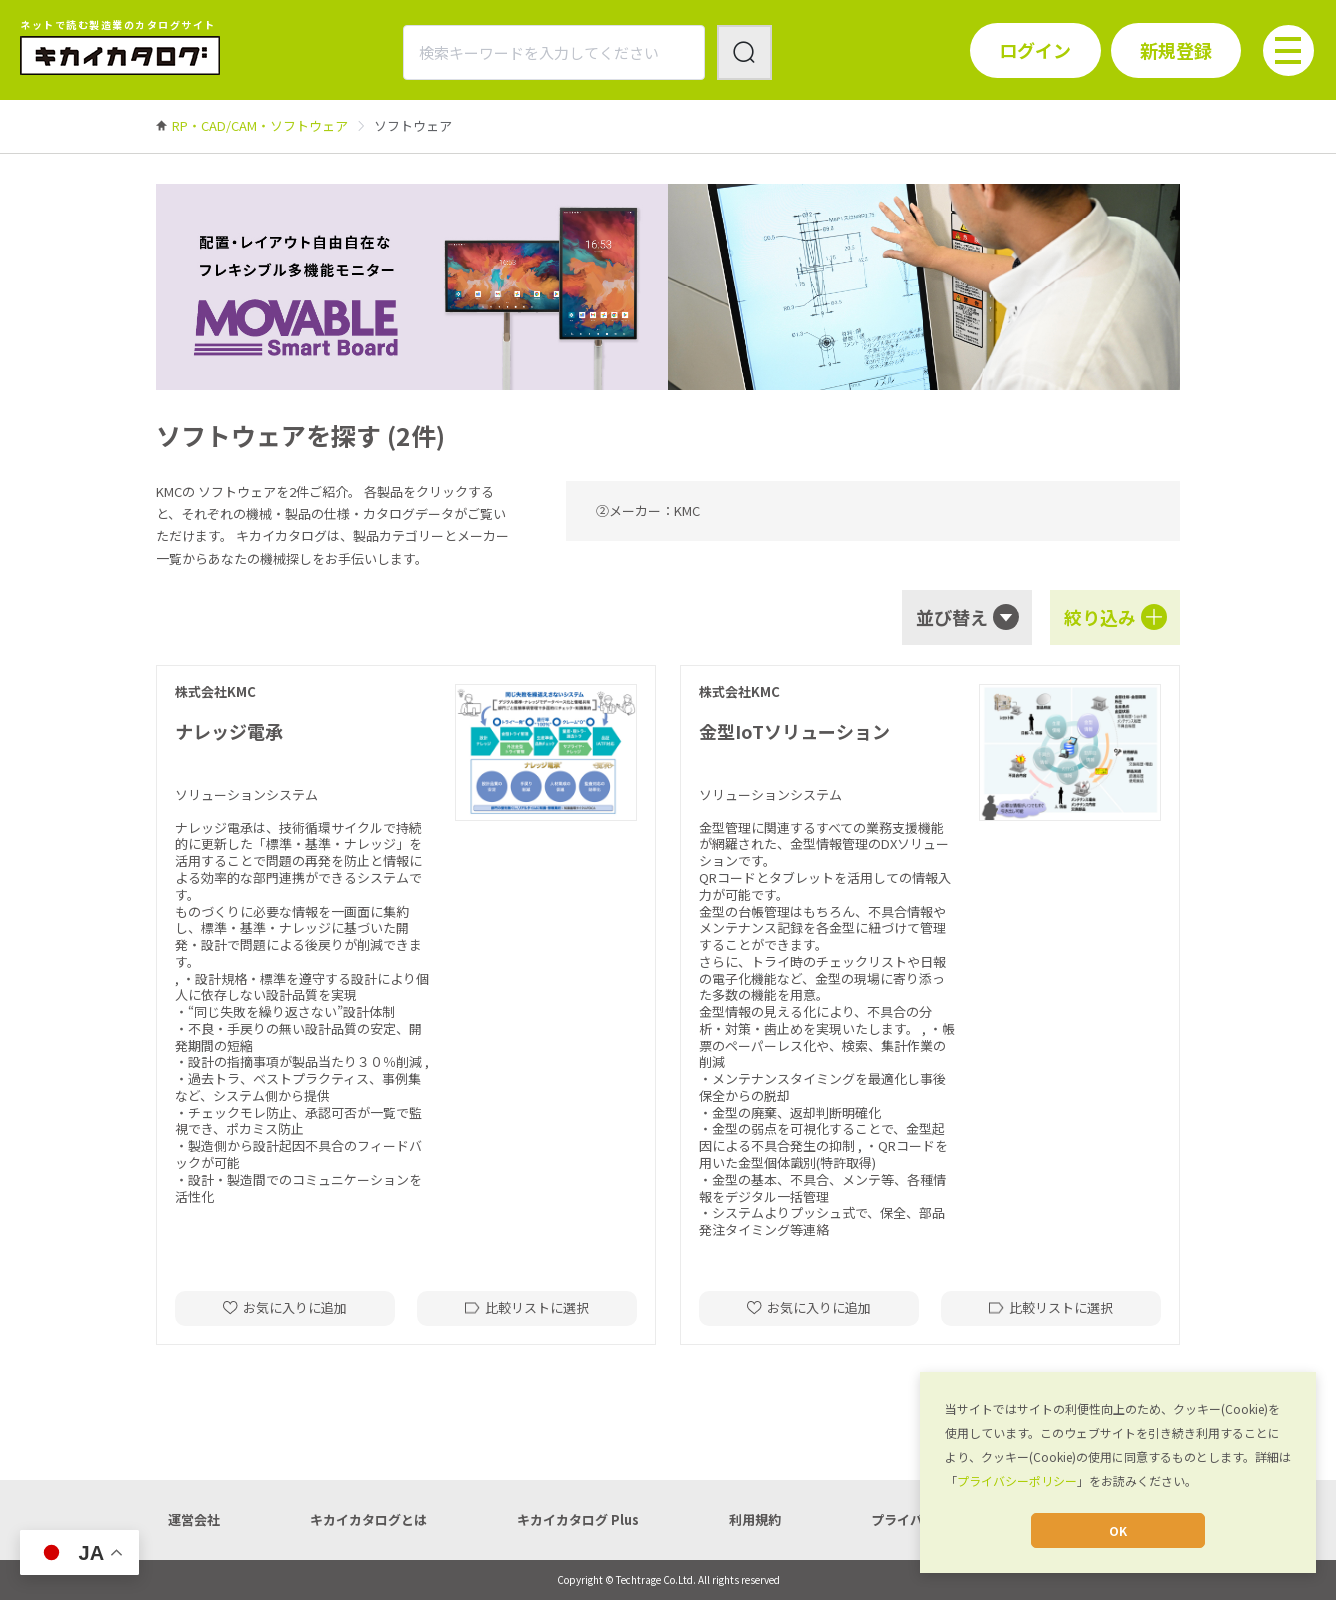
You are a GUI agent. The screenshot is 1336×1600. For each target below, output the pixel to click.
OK (1118, 1530)
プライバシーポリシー (1017, 1480)
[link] (260, 125)
